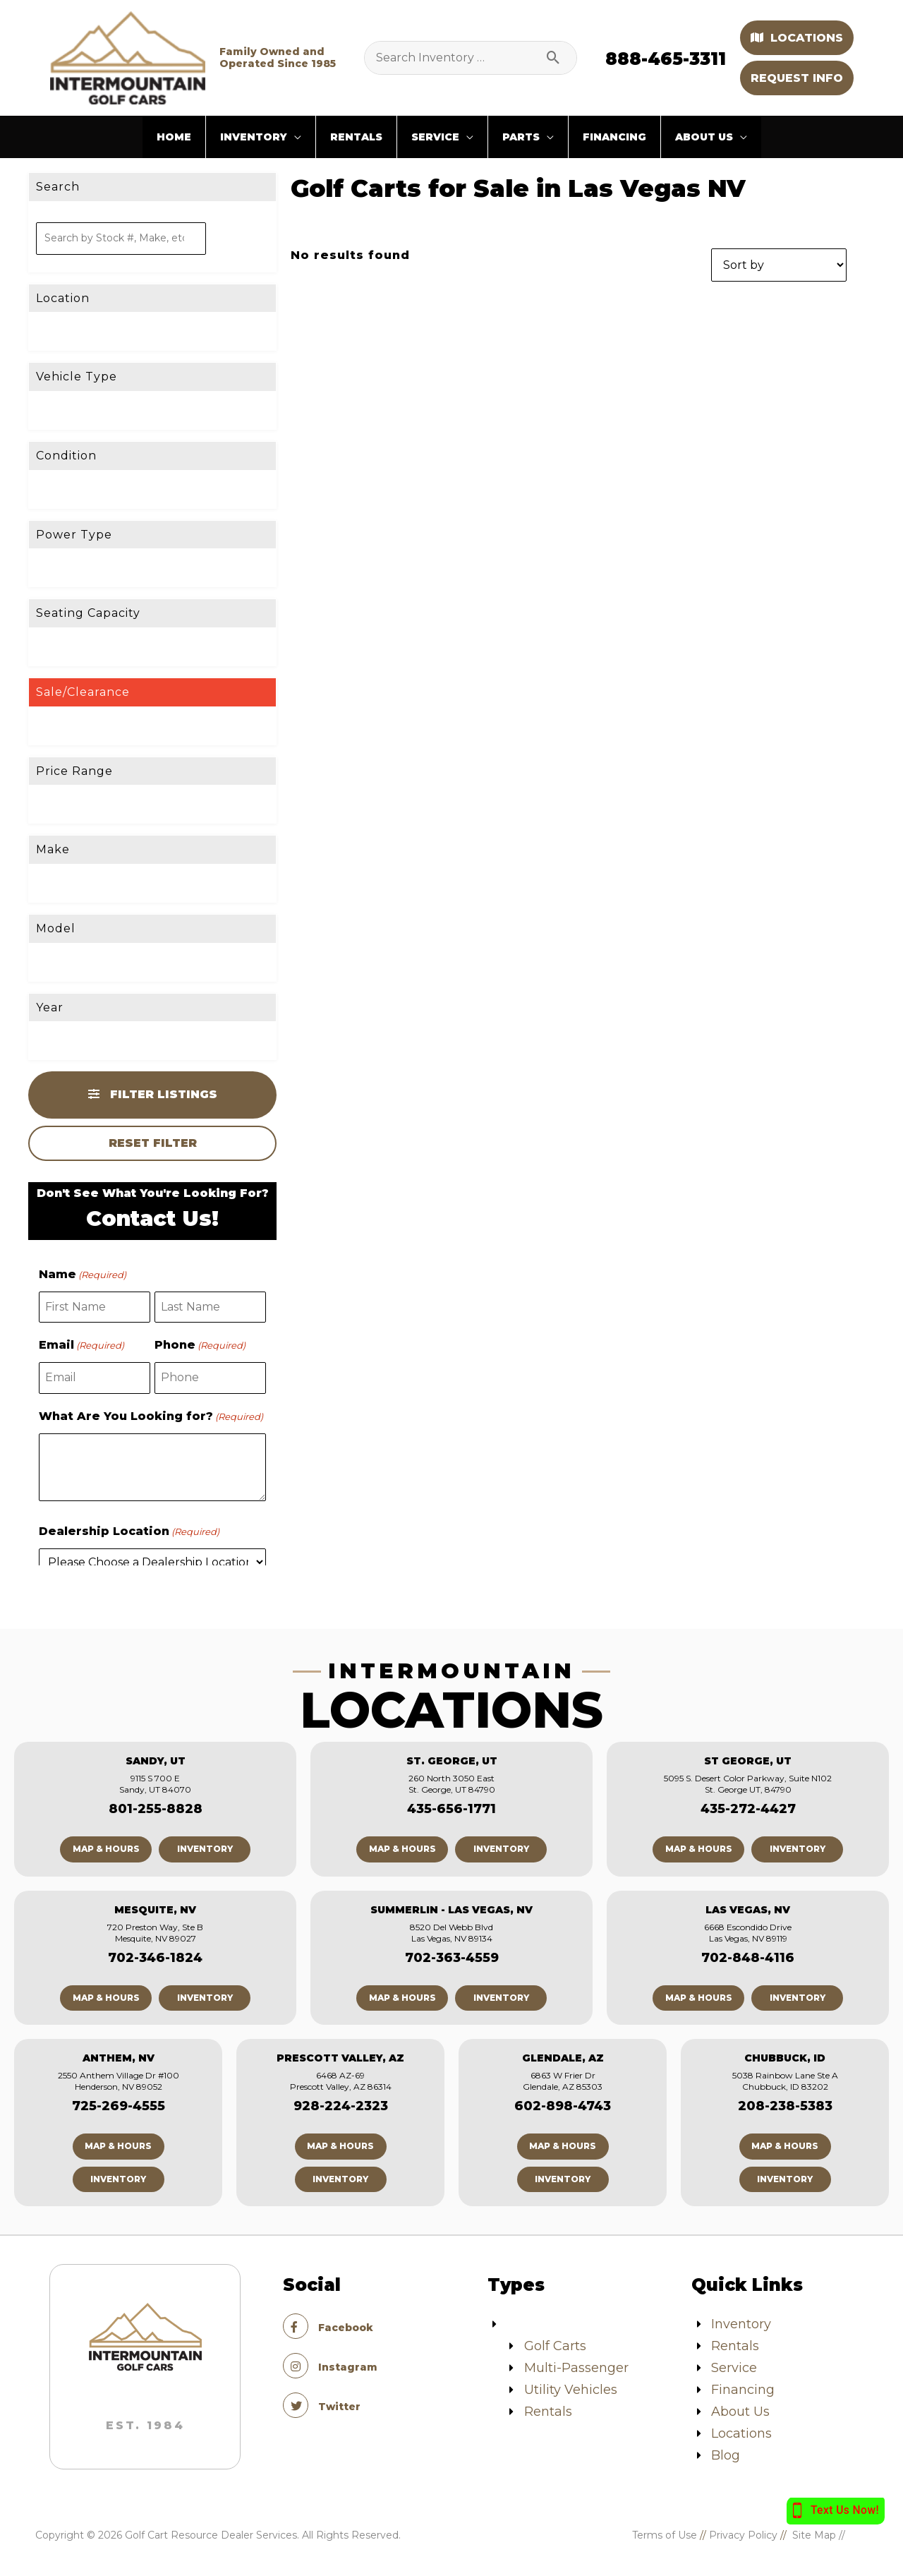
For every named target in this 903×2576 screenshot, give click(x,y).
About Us (740, 2411)
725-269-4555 (118, 2106)
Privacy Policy (743, 2535)
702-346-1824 (155, 1958)
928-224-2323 (340, 2106)
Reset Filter (153, 1143)
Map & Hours (106, 1848)
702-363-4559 (452, 1958)
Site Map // (830, 2535)
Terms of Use (664, 2535)
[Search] (559, 58)
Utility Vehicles (570, 2389)
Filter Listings (152, 1094)
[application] (294, 137)
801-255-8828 (155, 1809)
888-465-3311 (665, 59)
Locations (797, 37)
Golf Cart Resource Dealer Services (211, 2535)
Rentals (548, 2411)
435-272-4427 (748, 1809)
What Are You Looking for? (151, 1416)
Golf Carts (555, 2346)
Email (81, 1345)
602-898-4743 (562, 2106)
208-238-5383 (785, 2106)
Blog (725, 2455)
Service (734, 2368)
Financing (743, 2389)
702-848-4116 (747, 1958)
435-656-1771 (451, 1809)
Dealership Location (129, 1531)
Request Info (797, 78)
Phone (200, 1345)
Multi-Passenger (576, 2368)
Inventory (205, 1848)
